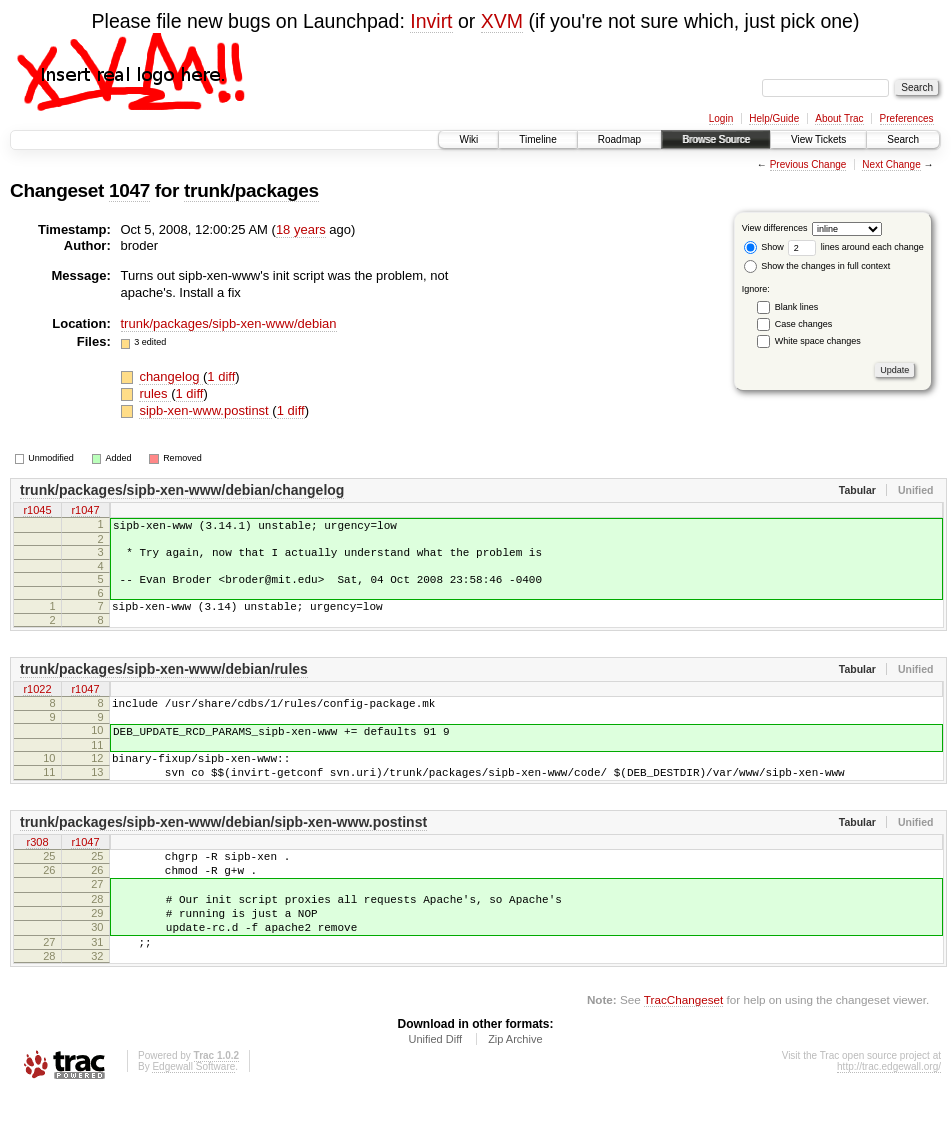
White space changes (818, 341)
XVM (502, 21)
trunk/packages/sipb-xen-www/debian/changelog (182, 490)
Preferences (907, 118)
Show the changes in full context (817, 266)
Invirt (431, 21)
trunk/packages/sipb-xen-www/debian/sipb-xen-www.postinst (223, 852)
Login (721, 118)
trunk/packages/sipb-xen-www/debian (229, 323)
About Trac (839, 118)
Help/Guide (774, 118)
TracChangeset (683, 1053)
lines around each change (856, 247)
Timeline (537, 139)
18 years (301, 229)
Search (903, 139)
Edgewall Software (193, 1120)
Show (764, 247)
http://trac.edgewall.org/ (889, 1120)
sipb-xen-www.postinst (205, 410)
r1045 (37, 511)
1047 (129, 190)
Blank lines (797, 307)
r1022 (37, 705)
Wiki (468, 139)
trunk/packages (251, 190)
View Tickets (818, 139)
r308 (37, 873)
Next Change (891, 164)
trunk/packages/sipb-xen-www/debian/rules (164, 684)
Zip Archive (515, 1093)
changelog (171, 376)
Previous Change (808, 164)
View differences (775, 228)
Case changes (804, 324)
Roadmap (619, 139)
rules (155, 393)
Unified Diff (435, 1093)
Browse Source (716, 139)
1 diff (221, 376)
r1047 (85, 511)
